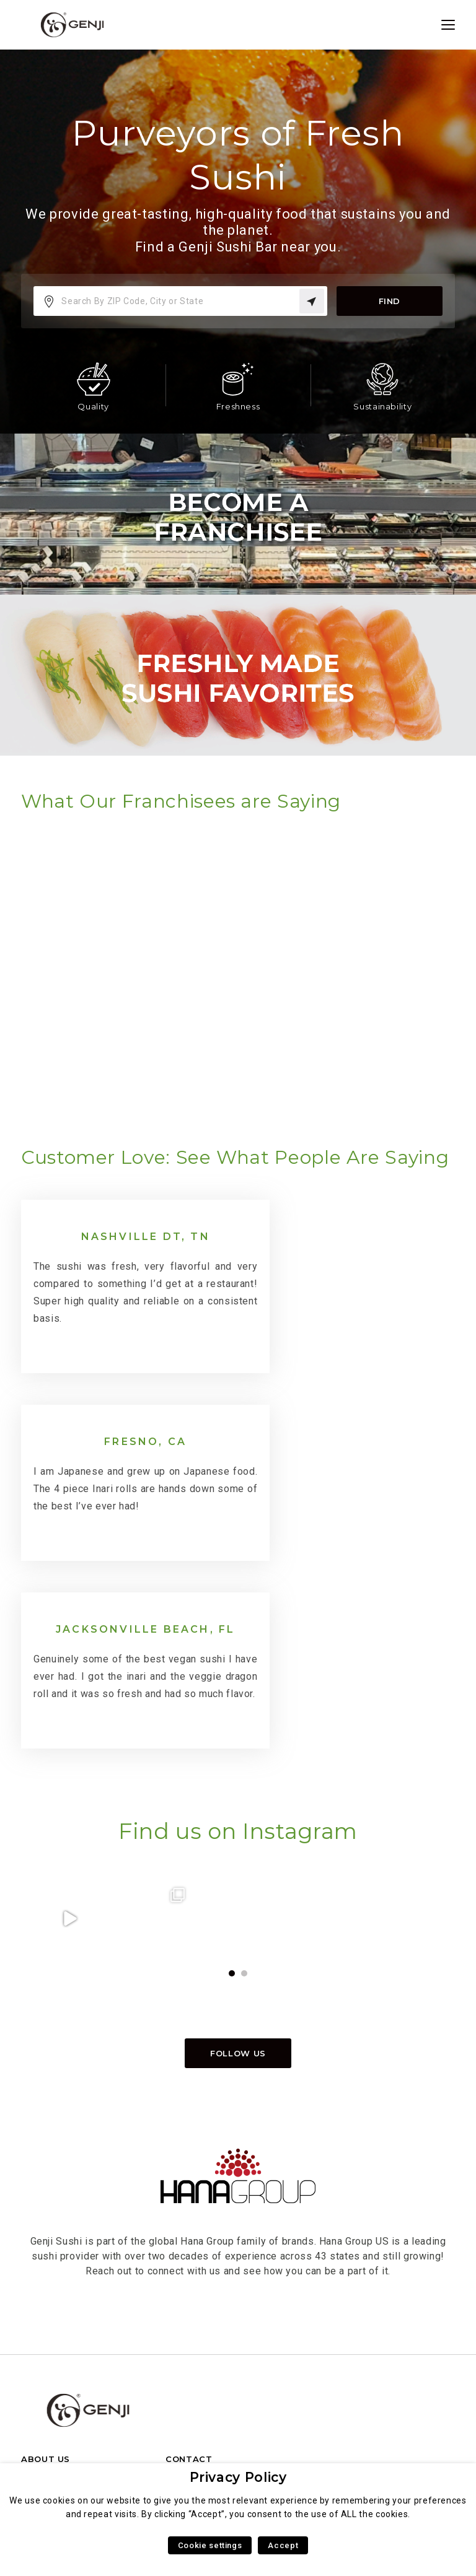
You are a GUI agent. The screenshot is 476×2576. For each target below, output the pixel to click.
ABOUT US (45, 2301)
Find (388, 301)
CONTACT (188, 2301)
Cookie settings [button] (210, 2545)
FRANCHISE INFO (61, 2340)
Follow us (238, 1895)
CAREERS (42, 2360)
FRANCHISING (198, 2321)
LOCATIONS (48, 2379)
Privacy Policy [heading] (238, 2477)
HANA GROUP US (60, 2321)
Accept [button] (283, 2545)
